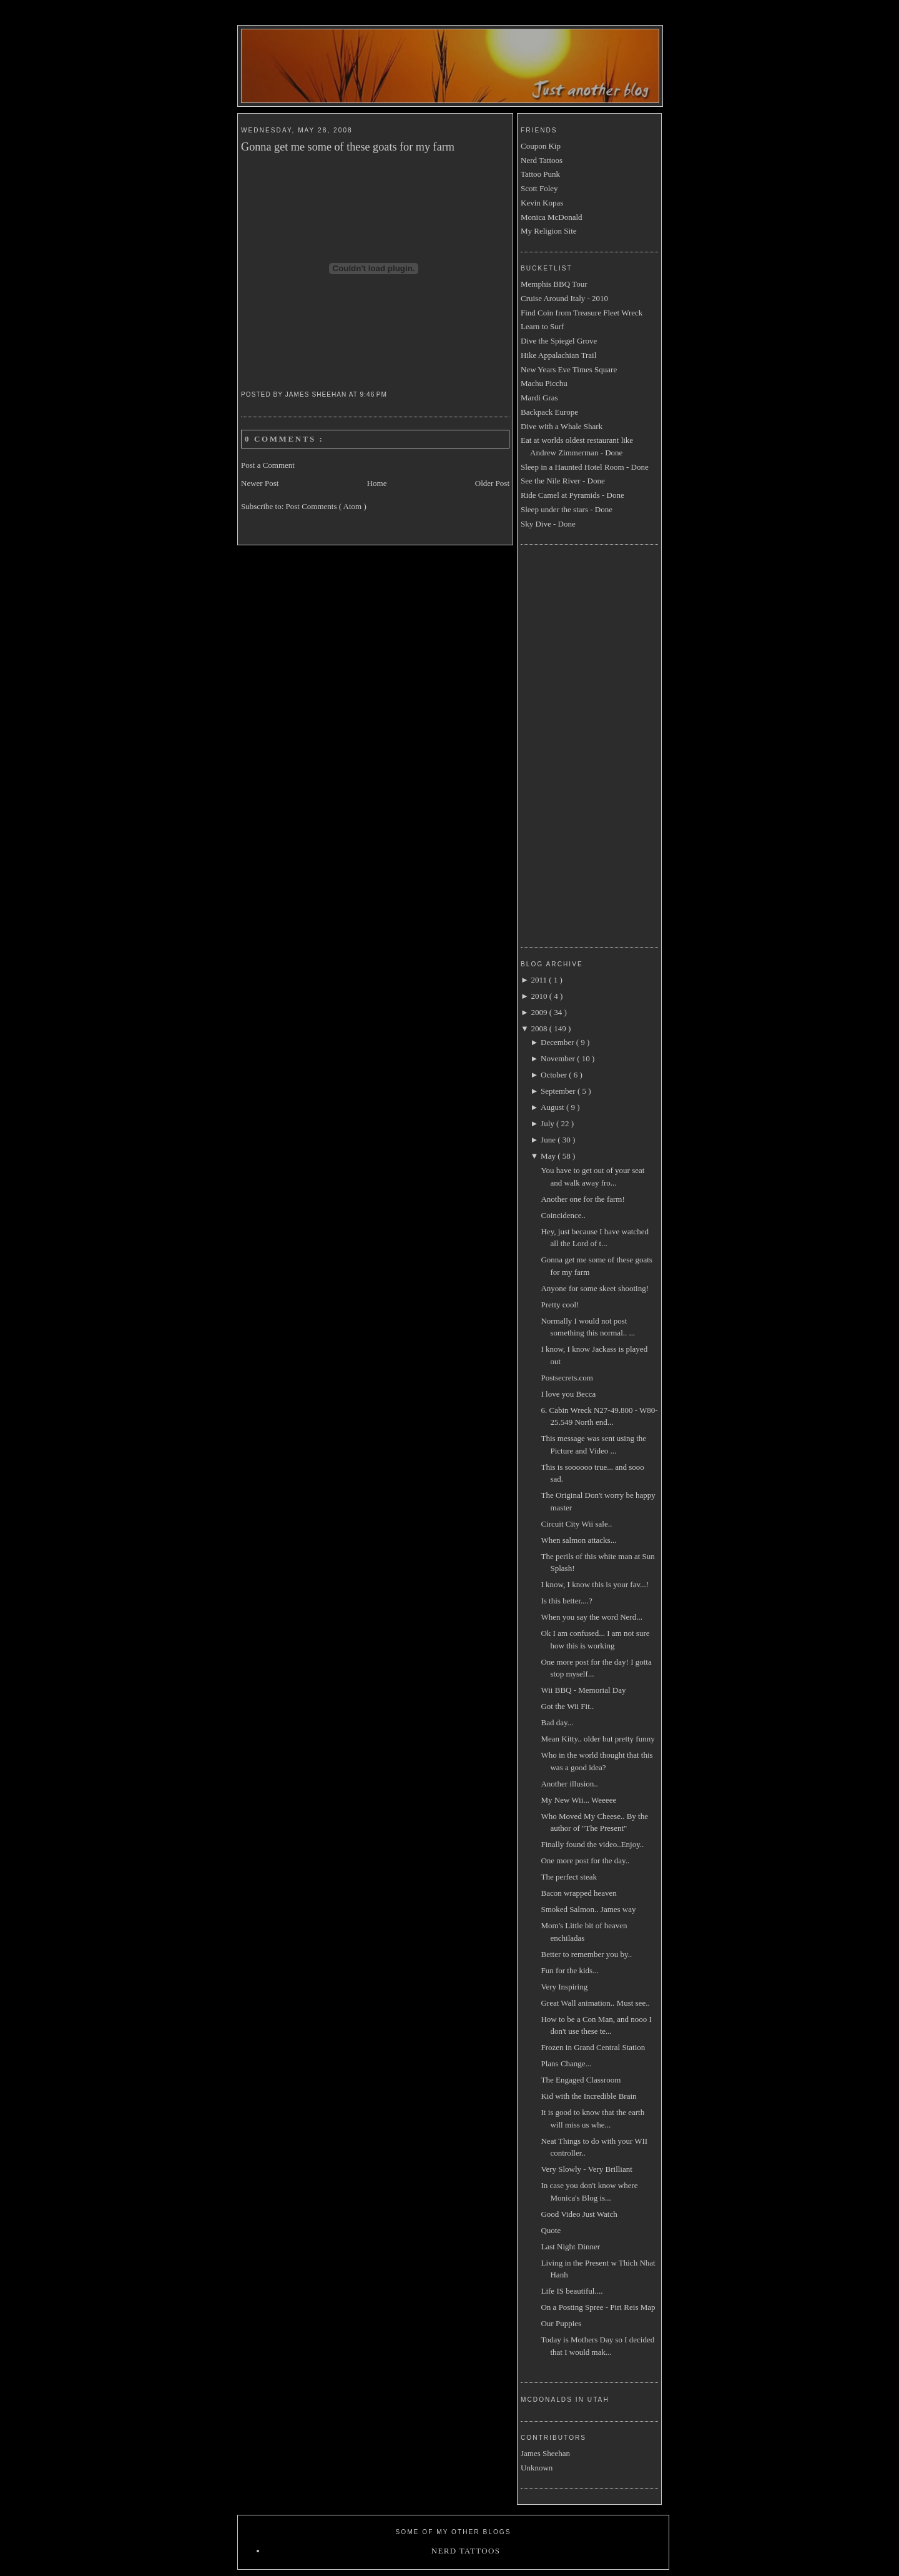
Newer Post (259, 483)
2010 (540, 996)
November (559, 1058)
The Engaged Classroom (581, 2079)
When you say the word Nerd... (591, 1617)
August (553, 1107)
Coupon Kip (541, 146)
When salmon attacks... (578, 1540)
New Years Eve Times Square (569, 369)
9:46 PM (375, 394)
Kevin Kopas (542, 202)
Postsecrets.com (566, 1377)
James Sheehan (545, 2453)
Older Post (492, 483)
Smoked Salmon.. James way (588, 1909)
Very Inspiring (564, 1986)
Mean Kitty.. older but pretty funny (597, 1738)
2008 (540, 1028)
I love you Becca (568, 1394)
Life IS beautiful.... (571, 2291)
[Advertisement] (571, 744)
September (559, 1091)
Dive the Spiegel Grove (559, 340)
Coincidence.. (563, 1215)
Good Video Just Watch (579, 2214)
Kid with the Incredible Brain (588, 2096)
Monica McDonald (551, 217)
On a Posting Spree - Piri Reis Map (598, 2307)
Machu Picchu (544, 383)
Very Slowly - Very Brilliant (586, 2169)
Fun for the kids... (569, 1970)
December (558, 1042)
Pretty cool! (560, 1304)
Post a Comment (268, 465)
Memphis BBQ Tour (554, 284)
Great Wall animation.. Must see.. (595, 2003)
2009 (540, 1012)
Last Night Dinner (570, 2246)
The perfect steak (569, 1876)
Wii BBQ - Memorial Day (583, 1690)
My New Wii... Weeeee (578, 1800)
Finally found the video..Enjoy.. (592, 1844)
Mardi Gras (539, 397)
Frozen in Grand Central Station (593, 2047)
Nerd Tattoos (541, 160)
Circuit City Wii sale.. (576, 1523)
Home (377, 483)
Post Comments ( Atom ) (326, 506)
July (548, 1123)
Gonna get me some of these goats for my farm (347, 147)
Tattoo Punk (540, 174)
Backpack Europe (549, 412)
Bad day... (557, 1722)
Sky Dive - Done (548, 523)
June (549, 1139)
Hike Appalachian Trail (558, 355)
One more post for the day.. (585, 1860)
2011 (540, 979)
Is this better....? (566, 1600)
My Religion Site (549, 230)
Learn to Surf (542, 326)
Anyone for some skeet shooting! (595, 1288)
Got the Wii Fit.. (567, 1706)
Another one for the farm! (582, 1199)
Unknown (537, 2467)
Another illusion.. (569, 1783)
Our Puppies (561, 2323)
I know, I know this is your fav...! (595, 1584)
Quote (551, 2230)
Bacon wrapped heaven (578, 1893)
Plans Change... (566, 2063)
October (555, 1074)
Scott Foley (539, 188)
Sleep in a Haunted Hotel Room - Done (585, 467)
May (549, 1156)
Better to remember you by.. (586, 1954)
